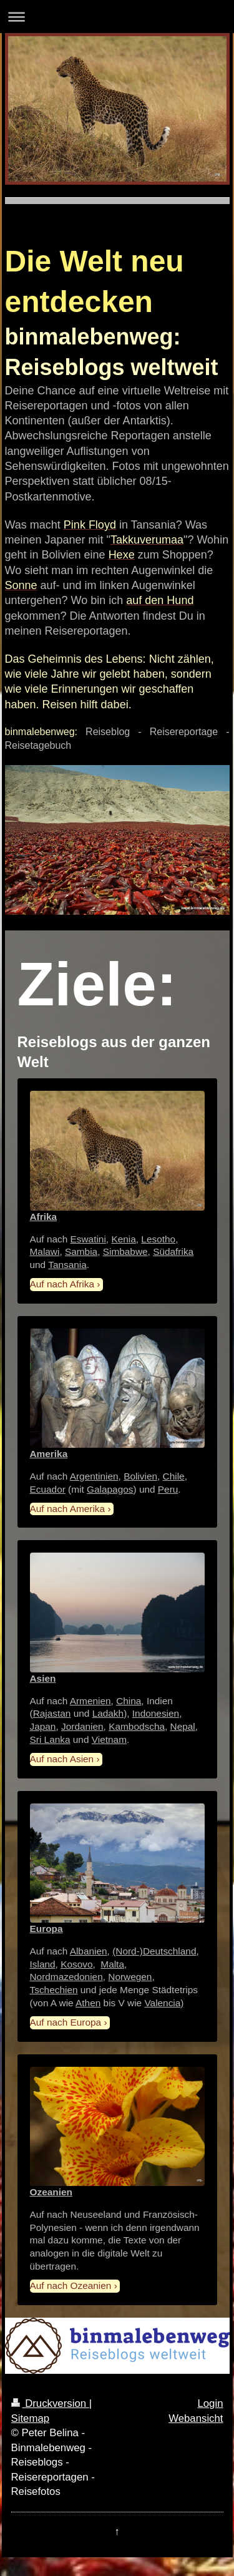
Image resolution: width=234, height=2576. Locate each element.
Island (43, 1964)
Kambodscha (137, 1726)
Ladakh (108, 1713)
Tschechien (54, 1989)
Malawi (45, 1251)
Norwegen (130, 1976)
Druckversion (50, 2403)
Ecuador (48, 1489)
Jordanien (82, 1726)
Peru (168, 1489)
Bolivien (140, 1476)
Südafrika (173, 1251)
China (128, 1700)
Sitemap (30, 2418)
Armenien (90, 1700)
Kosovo (76, 1964)
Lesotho (158, 1239)
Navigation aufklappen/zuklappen (117, 16)
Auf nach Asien (62, 1759)
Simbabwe (125, 1251)
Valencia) (163, 2003)
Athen (88, 2003)
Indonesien (155, 1713)
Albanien (88, 1951)
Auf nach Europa (66, 2022)
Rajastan (52, 1713)
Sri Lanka (50, 1739)
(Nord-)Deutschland (154, 1951)
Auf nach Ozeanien (71, 2285)
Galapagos (110, 1489)
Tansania (67, 1264)
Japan (43, 1726)
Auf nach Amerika (67, 1508)
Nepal (182, 1726)
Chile (174, 1476)
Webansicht (195, 2418)
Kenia (123, 1239)
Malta (112, 1964)
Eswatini (88, 1239)
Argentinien (94, 1476)
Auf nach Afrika (62, 1284)
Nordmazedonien (66, 1976)
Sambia (81, 1251)
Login (210, 2403)
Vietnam (109, 1739)
